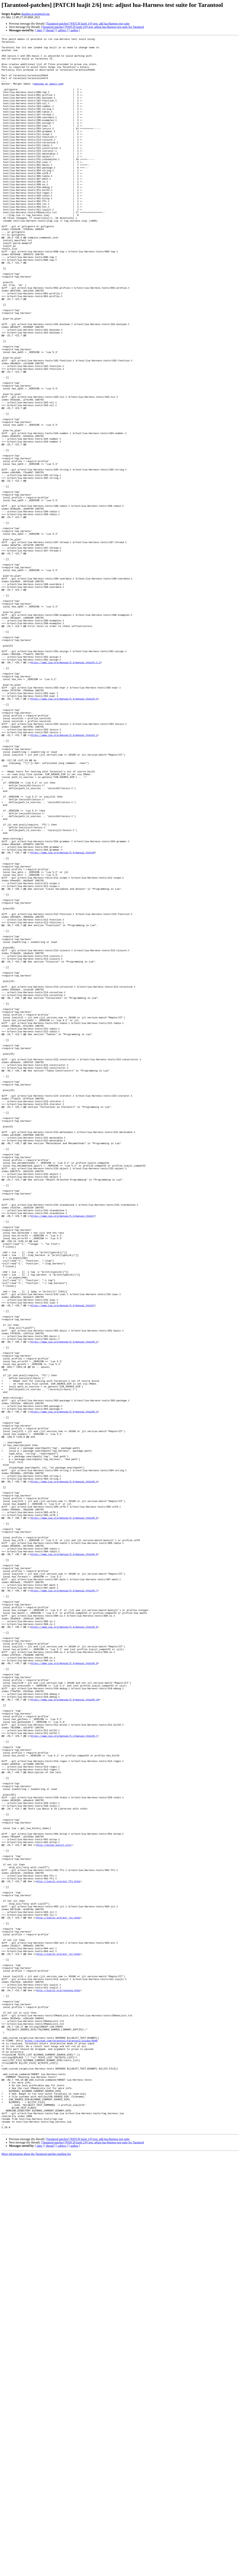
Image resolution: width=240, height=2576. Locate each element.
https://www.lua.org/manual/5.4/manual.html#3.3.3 (65, 787)
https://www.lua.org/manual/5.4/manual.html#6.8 (64, 1945)
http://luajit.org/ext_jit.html (58, 2294)
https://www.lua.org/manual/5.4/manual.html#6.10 (65, 2032)
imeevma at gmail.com (48, 93)
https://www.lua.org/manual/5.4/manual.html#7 (63, 1451)
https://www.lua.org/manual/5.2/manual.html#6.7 (64, 2075)
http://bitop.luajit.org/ (53, 2206)
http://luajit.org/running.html (58, 2381)
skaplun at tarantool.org (35, 13)
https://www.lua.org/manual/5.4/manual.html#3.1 (64, 874)
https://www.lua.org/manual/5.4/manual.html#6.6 (64, 1857)
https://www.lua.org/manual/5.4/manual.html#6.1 (64, 1602)
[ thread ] (49, 30)
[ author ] (74, 30)
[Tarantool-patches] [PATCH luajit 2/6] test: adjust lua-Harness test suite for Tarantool (92, 27)
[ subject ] (62, 30)
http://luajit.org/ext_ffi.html (58, 2250)
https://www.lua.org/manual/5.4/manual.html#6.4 (64, 1770)
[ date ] (39, 30)
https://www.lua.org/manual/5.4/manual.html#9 (63, 1015)
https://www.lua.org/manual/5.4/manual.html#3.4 (64, 831)
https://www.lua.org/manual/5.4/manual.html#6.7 (64, 1901)
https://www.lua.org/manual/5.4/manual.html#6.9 (64, 1988)
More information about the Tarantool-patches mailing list (36, 2572)
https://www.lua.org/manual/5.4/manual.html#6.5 (64, 1814)
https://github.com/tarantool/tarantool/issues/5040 (61, 2441)
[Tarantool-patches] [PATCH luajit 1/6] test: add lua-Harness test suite (88, 23)
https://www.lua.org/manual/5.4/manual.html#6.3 (64, 1686)
